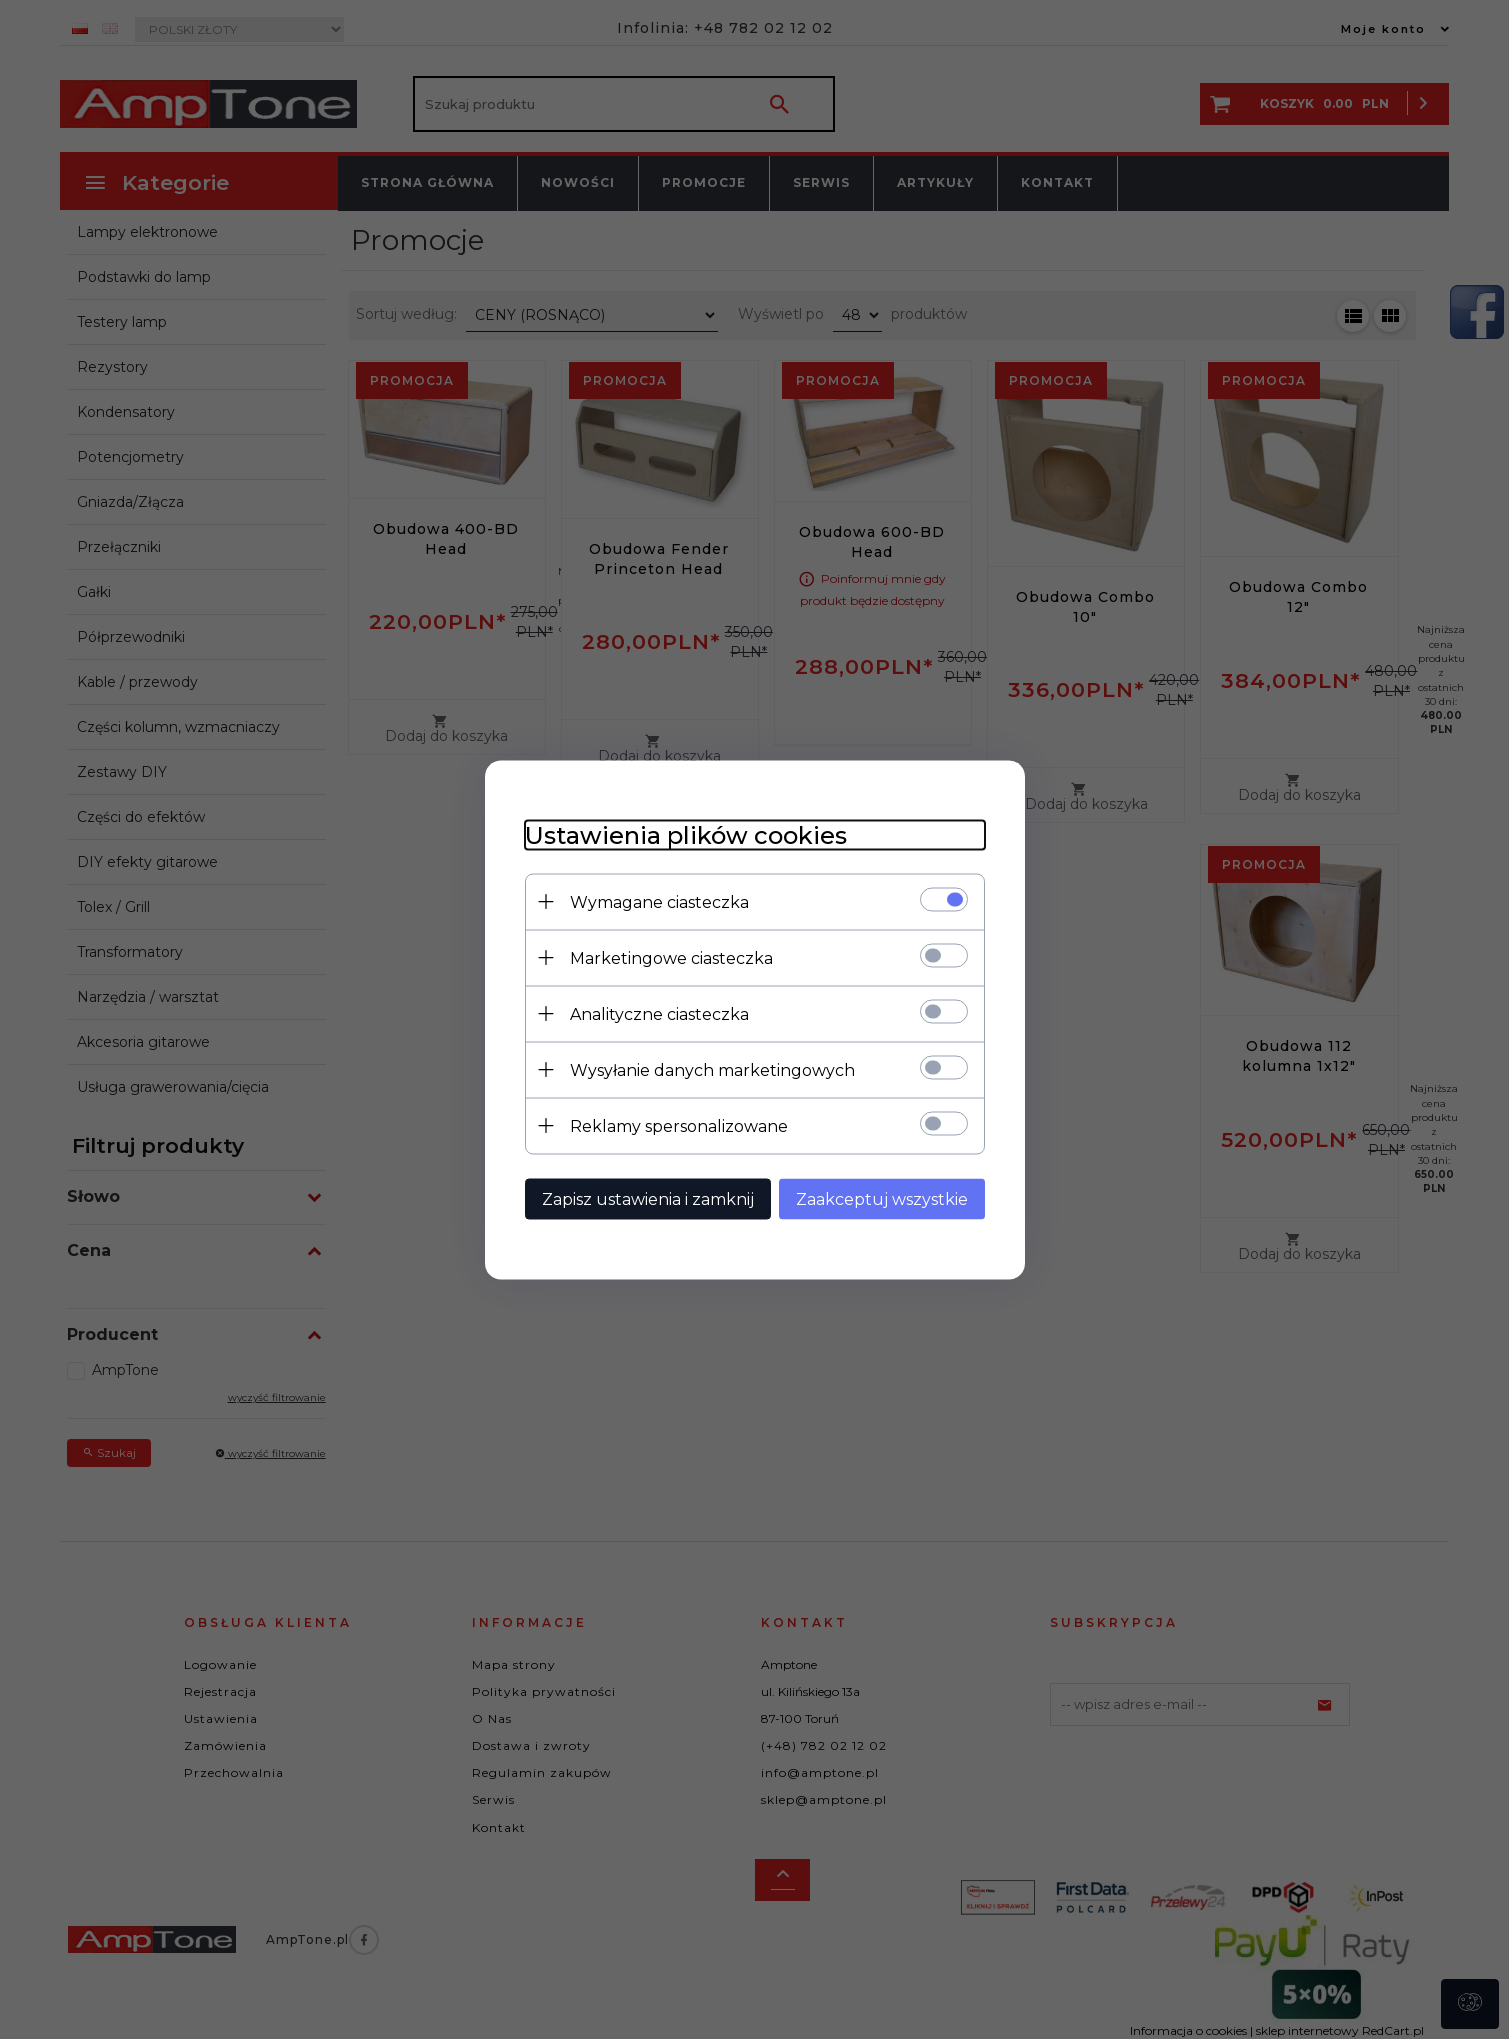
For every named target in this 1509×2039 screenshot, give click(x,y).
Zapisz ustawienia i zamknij (648, 1198)
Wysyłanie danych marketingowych (712, 1069)
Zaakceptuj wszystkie (882, 1198)
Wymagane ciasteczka (659, 901)
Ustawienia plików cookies (686, 834)
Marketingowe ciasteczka (671, 957)
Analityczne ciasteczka (659, 1013)
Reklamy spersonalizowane (679, 1125)
